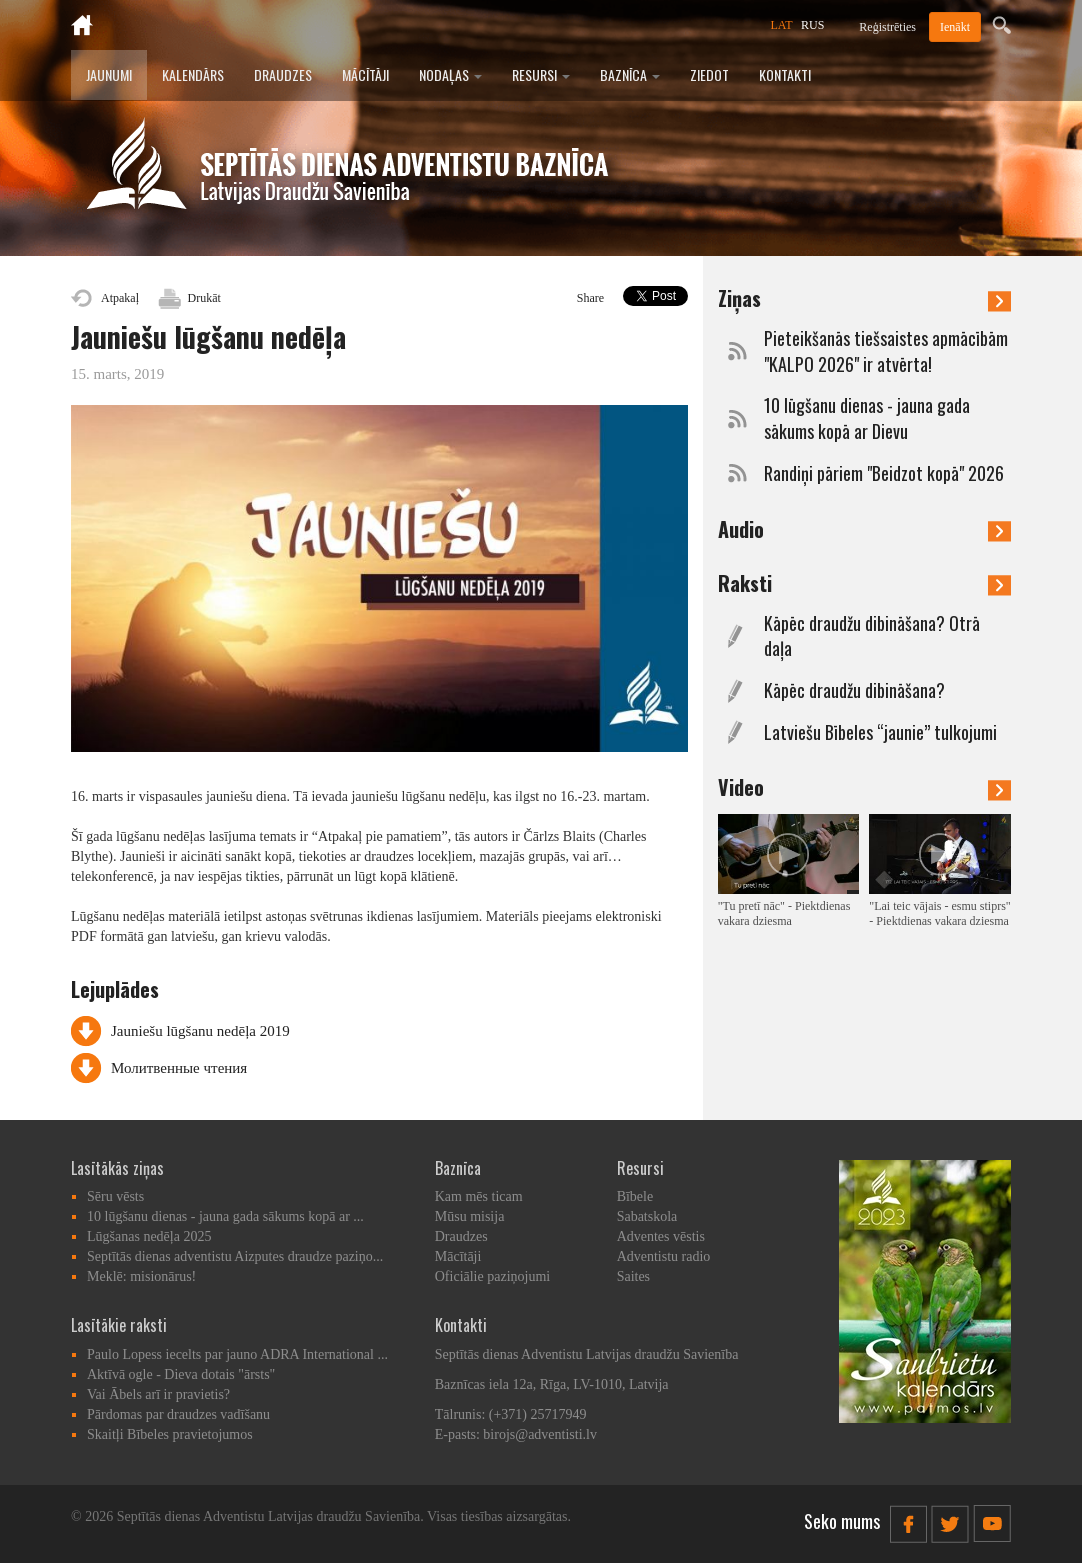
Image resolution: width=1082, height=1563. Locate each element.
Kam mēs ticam (479, 1196)
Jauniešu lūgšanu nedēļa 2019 (200, 1031)
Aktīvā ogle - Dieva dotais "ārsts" (181, 1374)
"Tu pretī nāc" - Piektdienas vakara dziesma (784, 913)
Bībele (635, 1196)
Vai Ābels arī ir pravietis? (158, 1394)
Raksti (864, 583)
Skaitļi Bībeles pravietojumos (170, 1434)
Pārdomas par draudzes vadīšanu (178, 1414)
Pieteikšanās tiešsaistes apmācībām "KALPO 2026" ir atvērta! (886, 351)
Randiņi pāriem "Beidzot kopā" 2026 (884, 473)
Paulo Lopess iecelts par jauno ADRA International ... (237, 1354)
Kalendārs (193, 74)
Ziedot (709, 74)
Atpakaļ (120, 298)
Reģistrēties (887, 27)
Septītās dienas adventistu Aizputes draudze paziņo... (235, 1256)
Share (590, 298)
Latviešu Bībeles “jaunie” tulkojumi (880, 732)
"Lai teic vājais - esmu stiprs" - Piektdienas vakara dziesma (939, 913)
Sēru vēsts (115, 1196)
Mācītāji (365, 74)
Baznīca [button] (630, 74)
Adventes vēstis (661, 1236)
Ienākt (955, 27)
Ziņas (864, 298)
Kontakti (785, 74)
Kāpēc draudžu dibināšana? (854, 690)
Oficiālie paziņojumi (492, 1276)
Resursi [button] (541, 74)
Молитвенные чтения (179, 1068)
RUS (812, 25)
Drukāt (204, 298)
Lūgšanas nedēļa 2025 (149, 1236)
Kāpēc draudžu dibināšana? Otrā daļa (872, 636)
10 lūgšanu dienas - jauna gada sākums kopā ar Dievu (867, 418)
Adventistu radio (664, 1256)
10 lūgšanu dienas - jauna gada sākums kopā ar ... (225, 1216)
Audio (864, 529)
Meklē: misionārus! (141, 1276)
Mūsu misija (470, 1216)
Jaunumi (109, 74)
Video (864, 787)
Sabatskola (647, 1216)
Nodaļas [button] (450, 74)
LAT (782, 25)
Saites (633, 1276)
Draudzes (283, 74)
